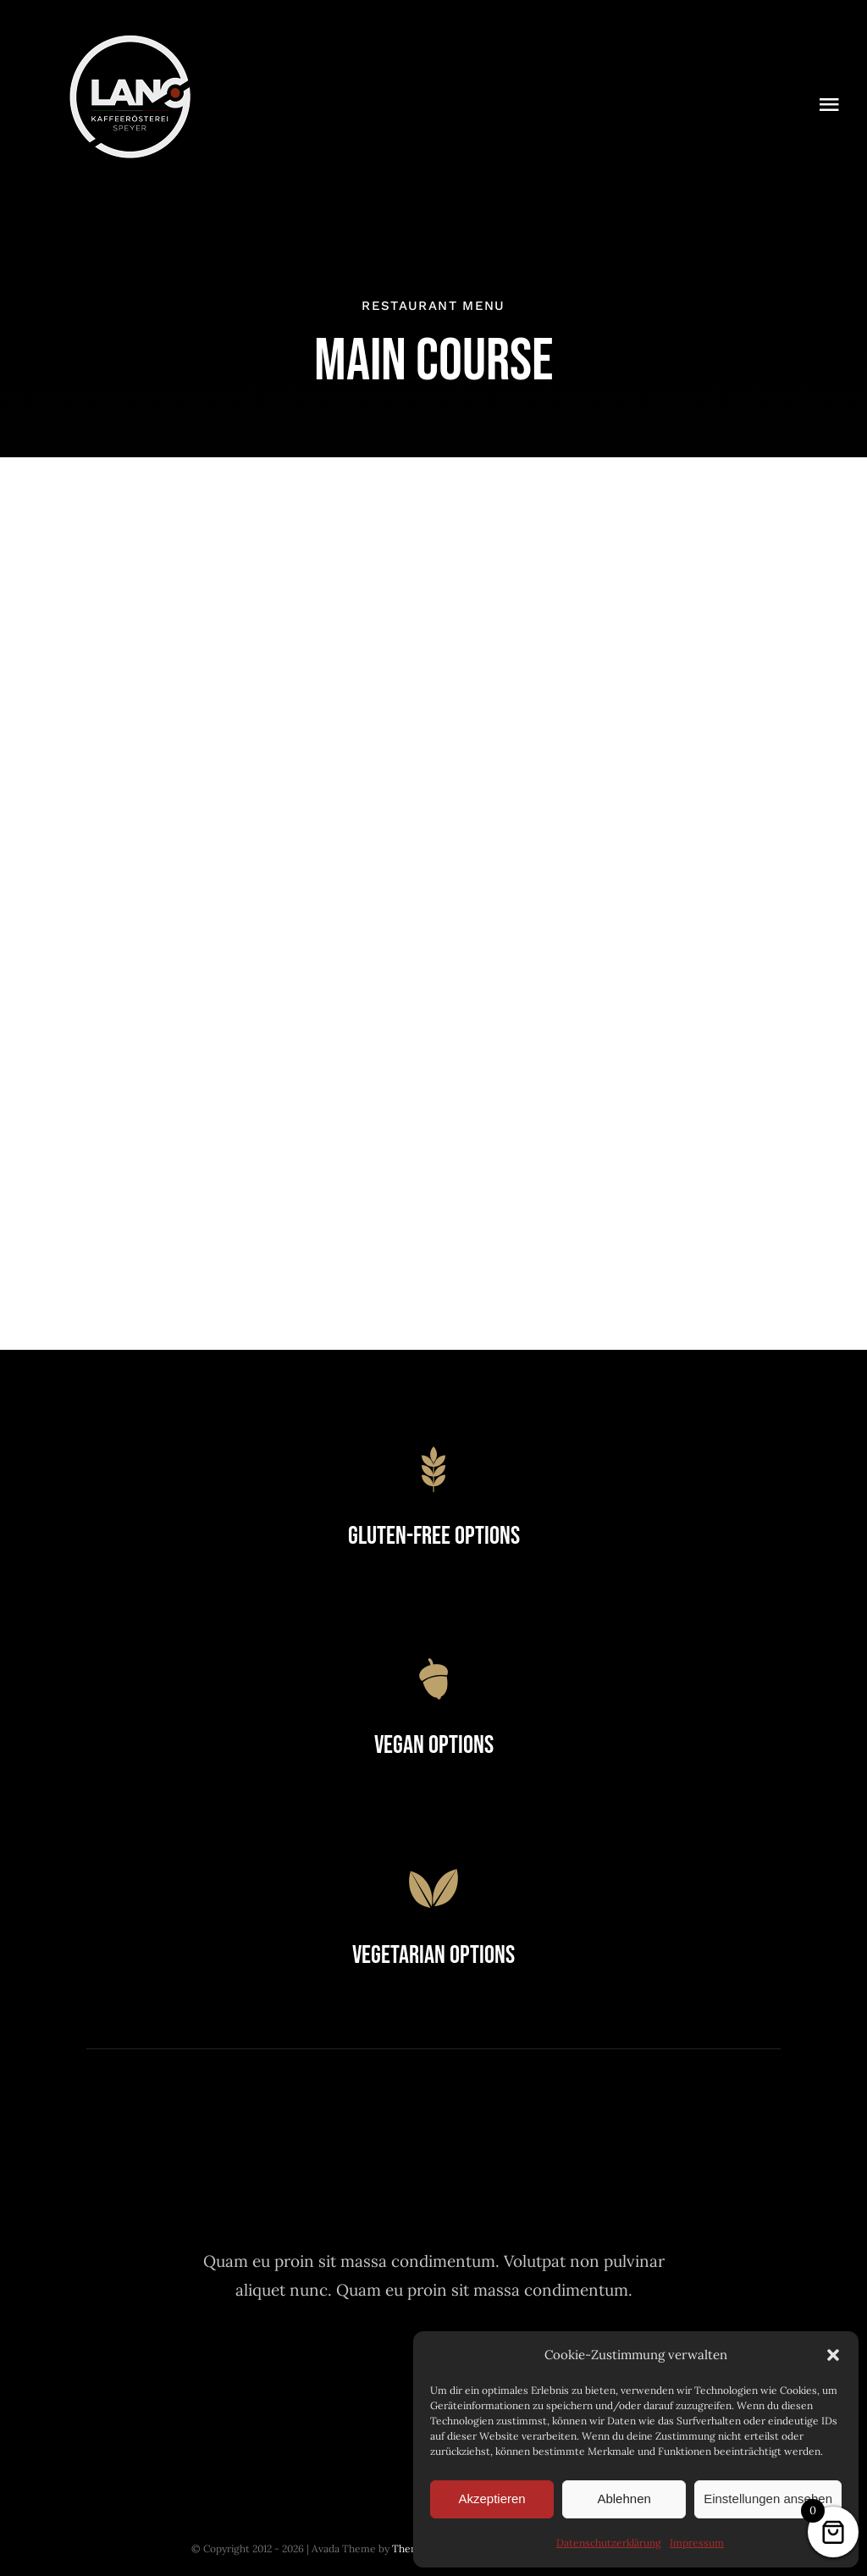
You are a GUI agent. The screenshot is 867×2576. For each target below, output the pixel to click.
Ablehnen (623, 2498)
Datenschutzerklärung (608, 2542)
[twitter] (387, 2374)
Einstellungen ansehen (768, 2498)
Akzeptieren (491, 2498)
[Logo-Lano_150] (130, 41)
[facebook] (341, 2374)
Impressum (697, 2542)
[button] (833, 2355)
